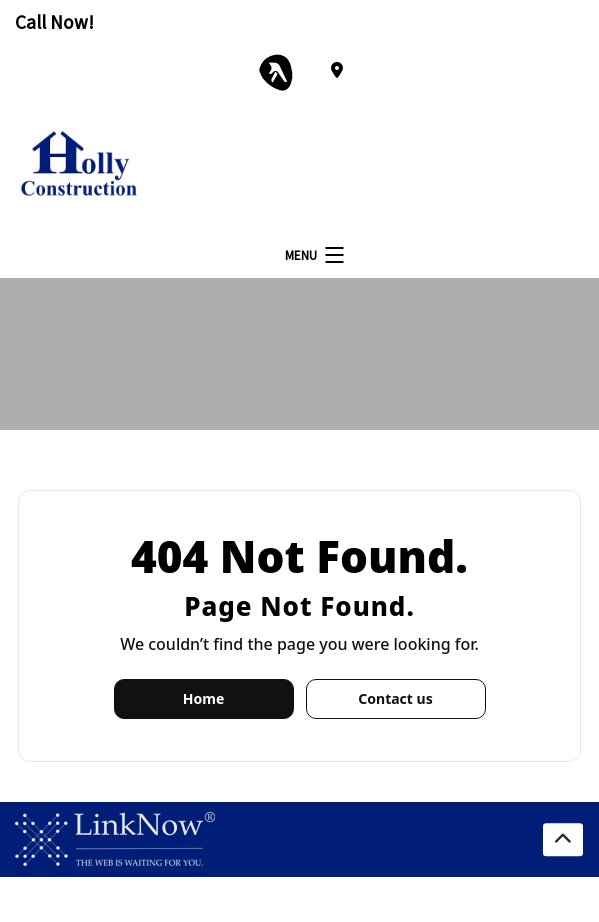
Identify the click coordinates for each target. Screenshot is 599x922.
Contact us (395, 698)
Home (203, 698)
